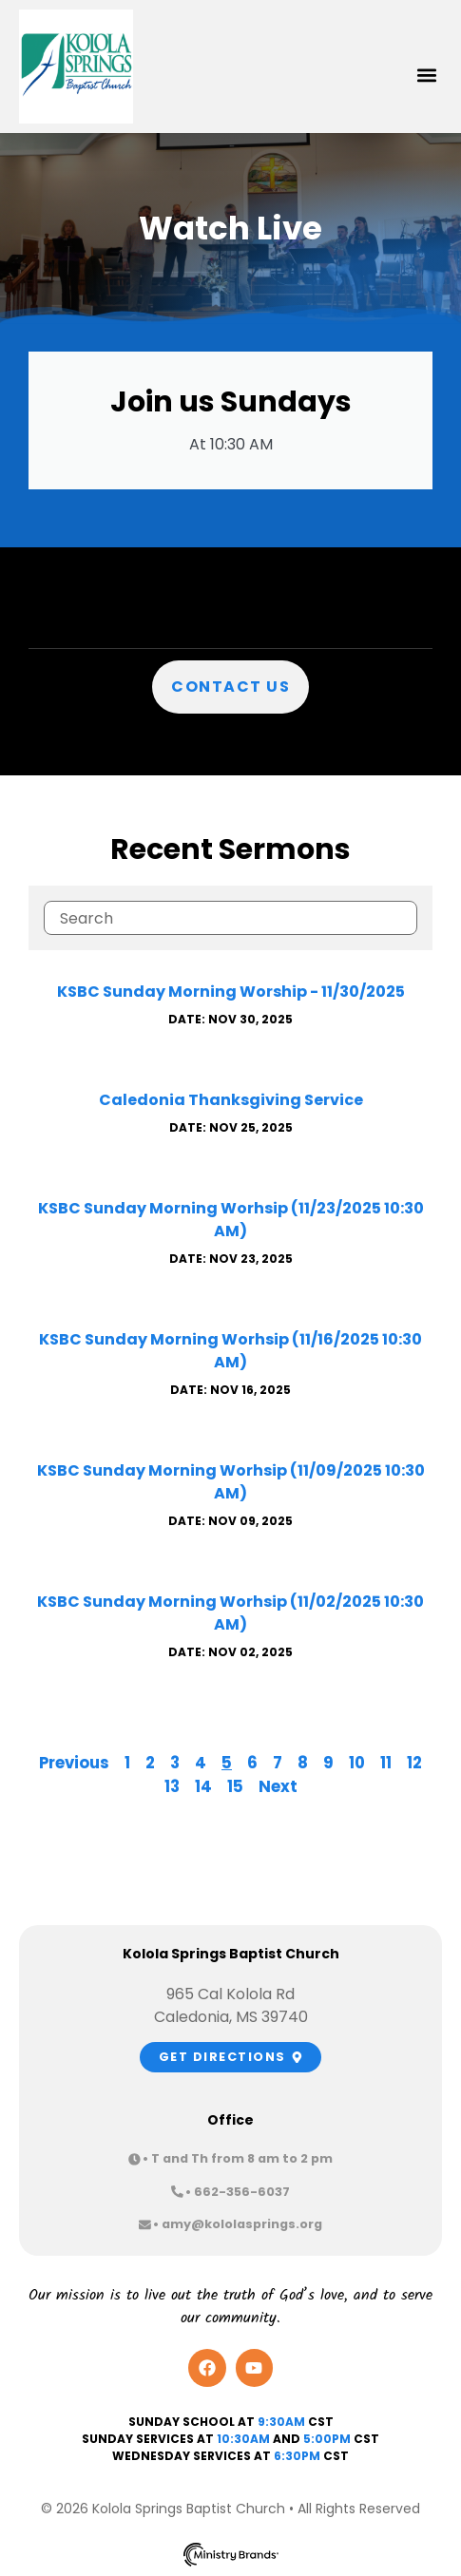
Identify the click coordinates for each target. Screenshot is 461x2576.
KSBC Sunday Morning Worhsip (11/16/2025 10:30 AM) (230, 1350)
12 (414, 1763)
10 (357, 1763)
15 (235, 1787)
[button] (426, 75)
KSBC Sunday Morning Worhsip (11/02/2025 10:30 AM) (230, 1613)
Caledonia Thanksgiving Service (231, 1100)
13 (172, 1787)
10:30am (243, 2439)
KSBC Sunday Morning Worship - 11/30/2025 (231, 991)
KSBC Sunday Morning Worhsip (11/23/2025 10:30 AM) (231, 1219)
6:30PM (297, 2456)
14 (203, 1787)
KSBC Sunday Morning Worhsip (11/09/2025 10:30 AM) (231, 1482)
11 (386, 1763)
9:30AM (281, 2422)
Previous (74, 1763)
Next (278, 1787)
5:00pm (327, 2439)
